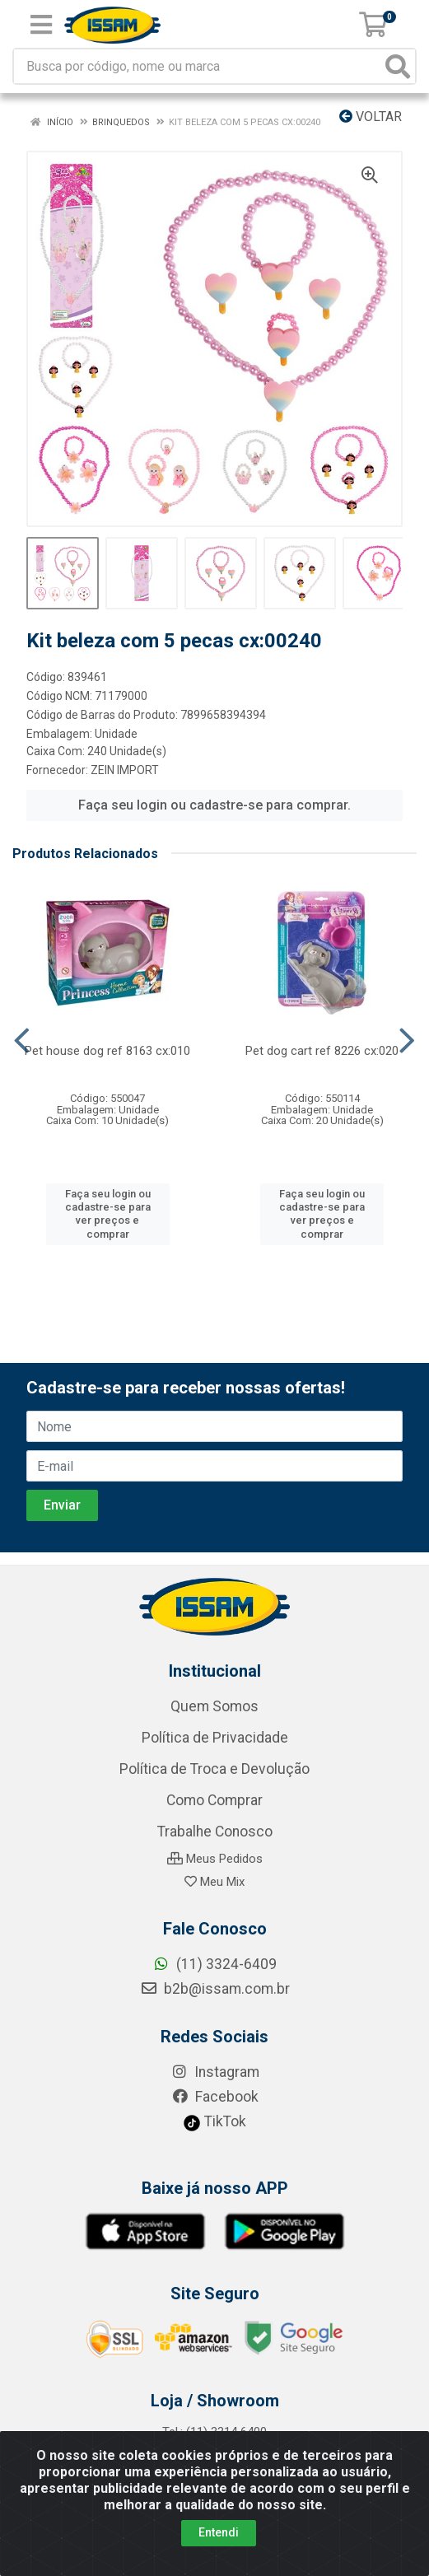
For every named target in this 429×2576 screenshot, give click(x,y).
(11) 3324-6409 (214, 1964)
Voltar (370, 116)
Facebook (215, 2096)
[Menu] (41, 25)
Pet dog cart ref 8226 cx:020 (322, 1050)
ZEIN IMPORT (125, 770)
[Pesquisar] (397, 66)
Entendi (218, 2532)
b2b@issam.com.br (215, 1989)
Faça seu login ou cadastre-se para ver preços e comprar (108, 1214)
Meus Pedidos (215, 1858)
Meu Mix (214, 1881)
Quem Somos (214, 1706)
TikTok (214, 2121)
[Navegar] (21, 1041)
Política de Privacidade (215, 1737)
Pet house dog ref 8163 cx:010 (107, 1050)
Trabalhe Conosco (215, 1831)
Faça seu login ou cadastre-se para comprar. (214, 805)
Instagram (214, 2072)
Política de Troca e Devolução (214, 1769)
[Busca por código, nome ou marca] (197, 66)
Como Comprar (214, 1800)
